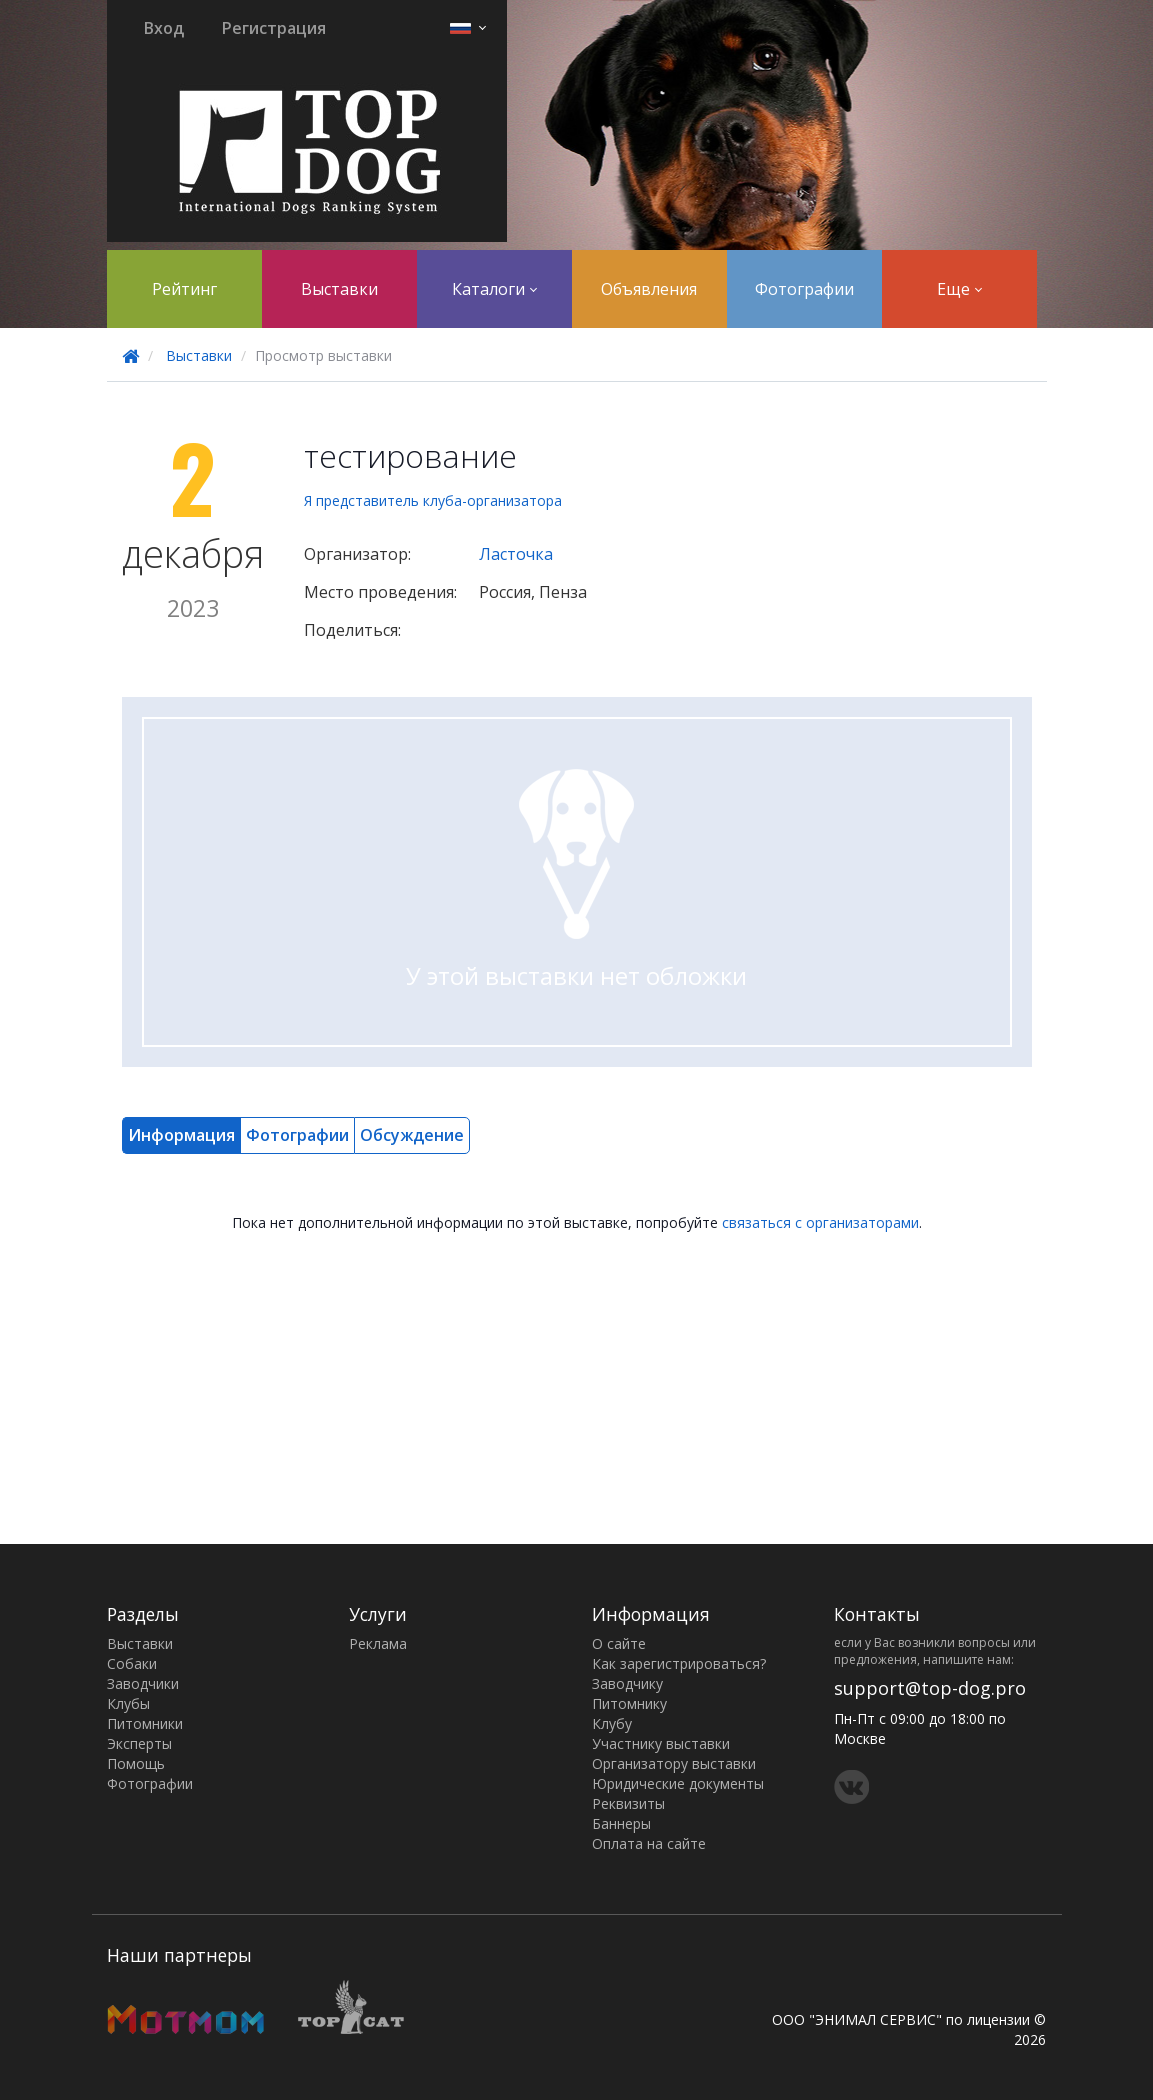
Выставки (339, 289)
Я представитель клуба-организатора (433, 500)
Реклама (378, 1643)
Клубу (612, 1723)
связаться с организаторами (820, 1222)
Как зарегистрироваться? (679, 1663)
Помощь (136, 1763)
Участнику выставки (661, 1743)
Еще (959, 289)
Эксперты (139, 1743)
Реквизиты (628, 1803)
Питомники (145, 1723)
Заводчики (143, 1683)
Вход (164, 28)
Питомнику (629, 1703)
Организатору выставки (674, 1763)
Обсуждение (412, 1135)
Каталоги (494, 289)
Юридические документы (678, 1783)
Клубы (128, 1703)
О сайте (619, 1643)
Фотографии (804, 289)
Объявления (649, 289)
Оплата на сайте (649, 1843)
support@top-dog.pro (930, 1688)
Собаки (132, 1663)
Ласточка (516, 554)
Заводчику (627, 1683)
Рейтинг (184, 289)
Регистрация (274, 28)
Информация (181, 1135)
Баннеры (621, 1823)
